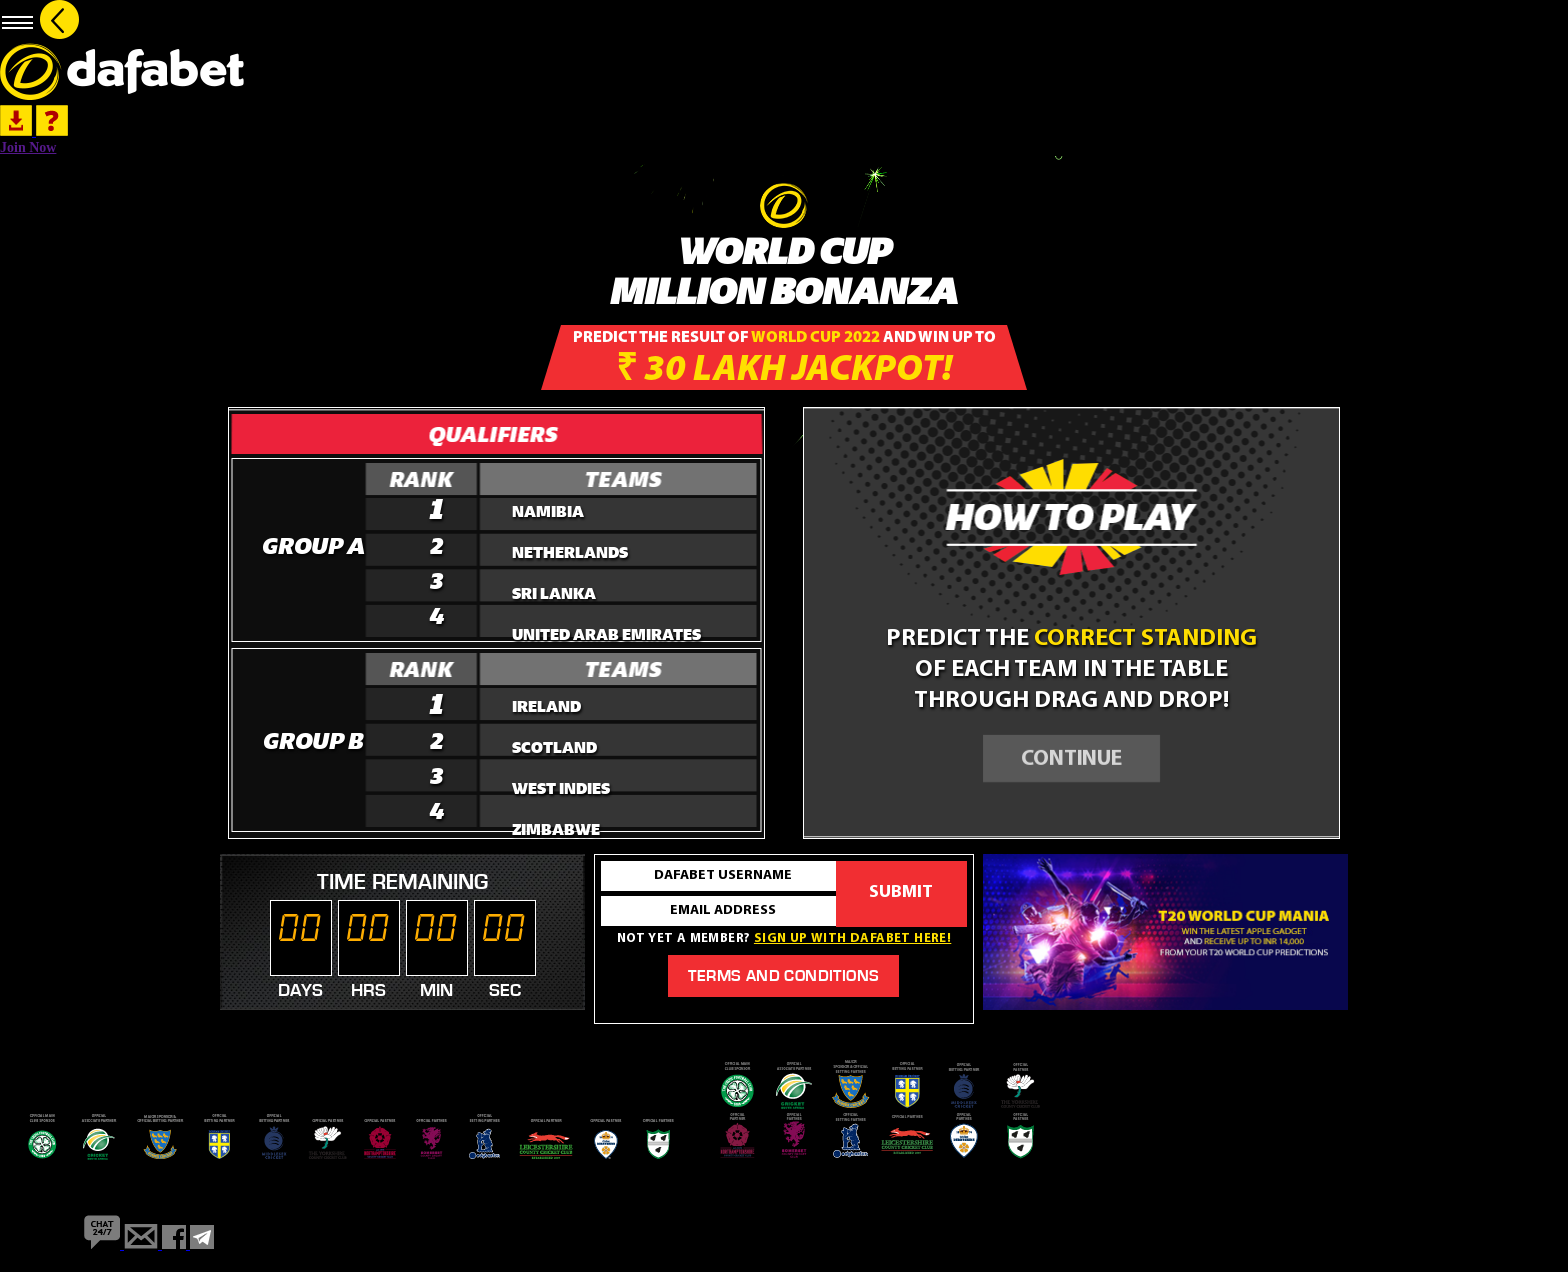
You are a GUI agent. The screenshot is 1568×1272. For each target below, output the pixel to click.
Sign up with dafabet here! (852, 938)
